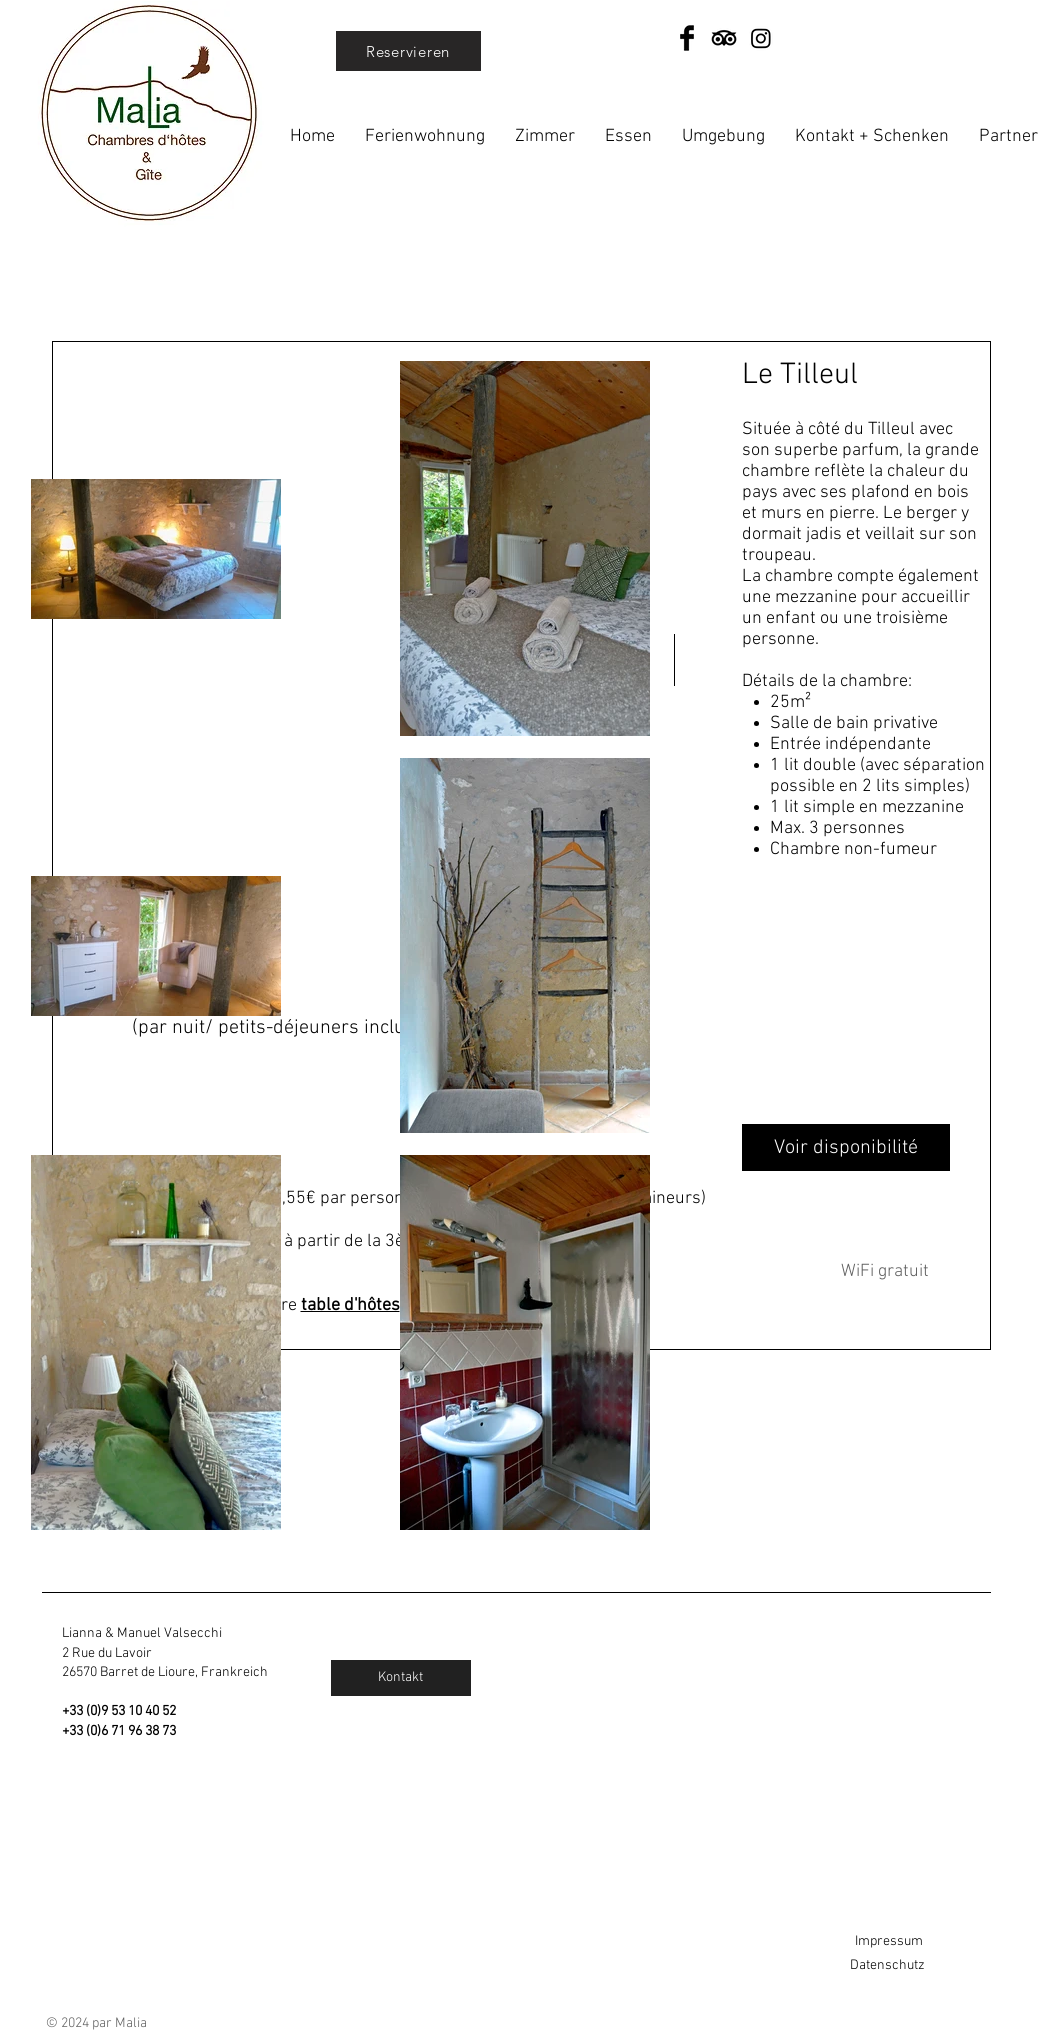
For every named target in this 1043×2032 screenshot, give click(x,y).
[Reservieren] (408, 51)
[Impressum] (920, 1942)
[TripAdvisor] (724, 38)
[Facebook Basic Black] (687, 38)
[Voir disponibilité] (846, 1147)
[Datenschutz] (920, 1965)
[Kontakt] (401, 1678)
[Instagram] (761, 38)
